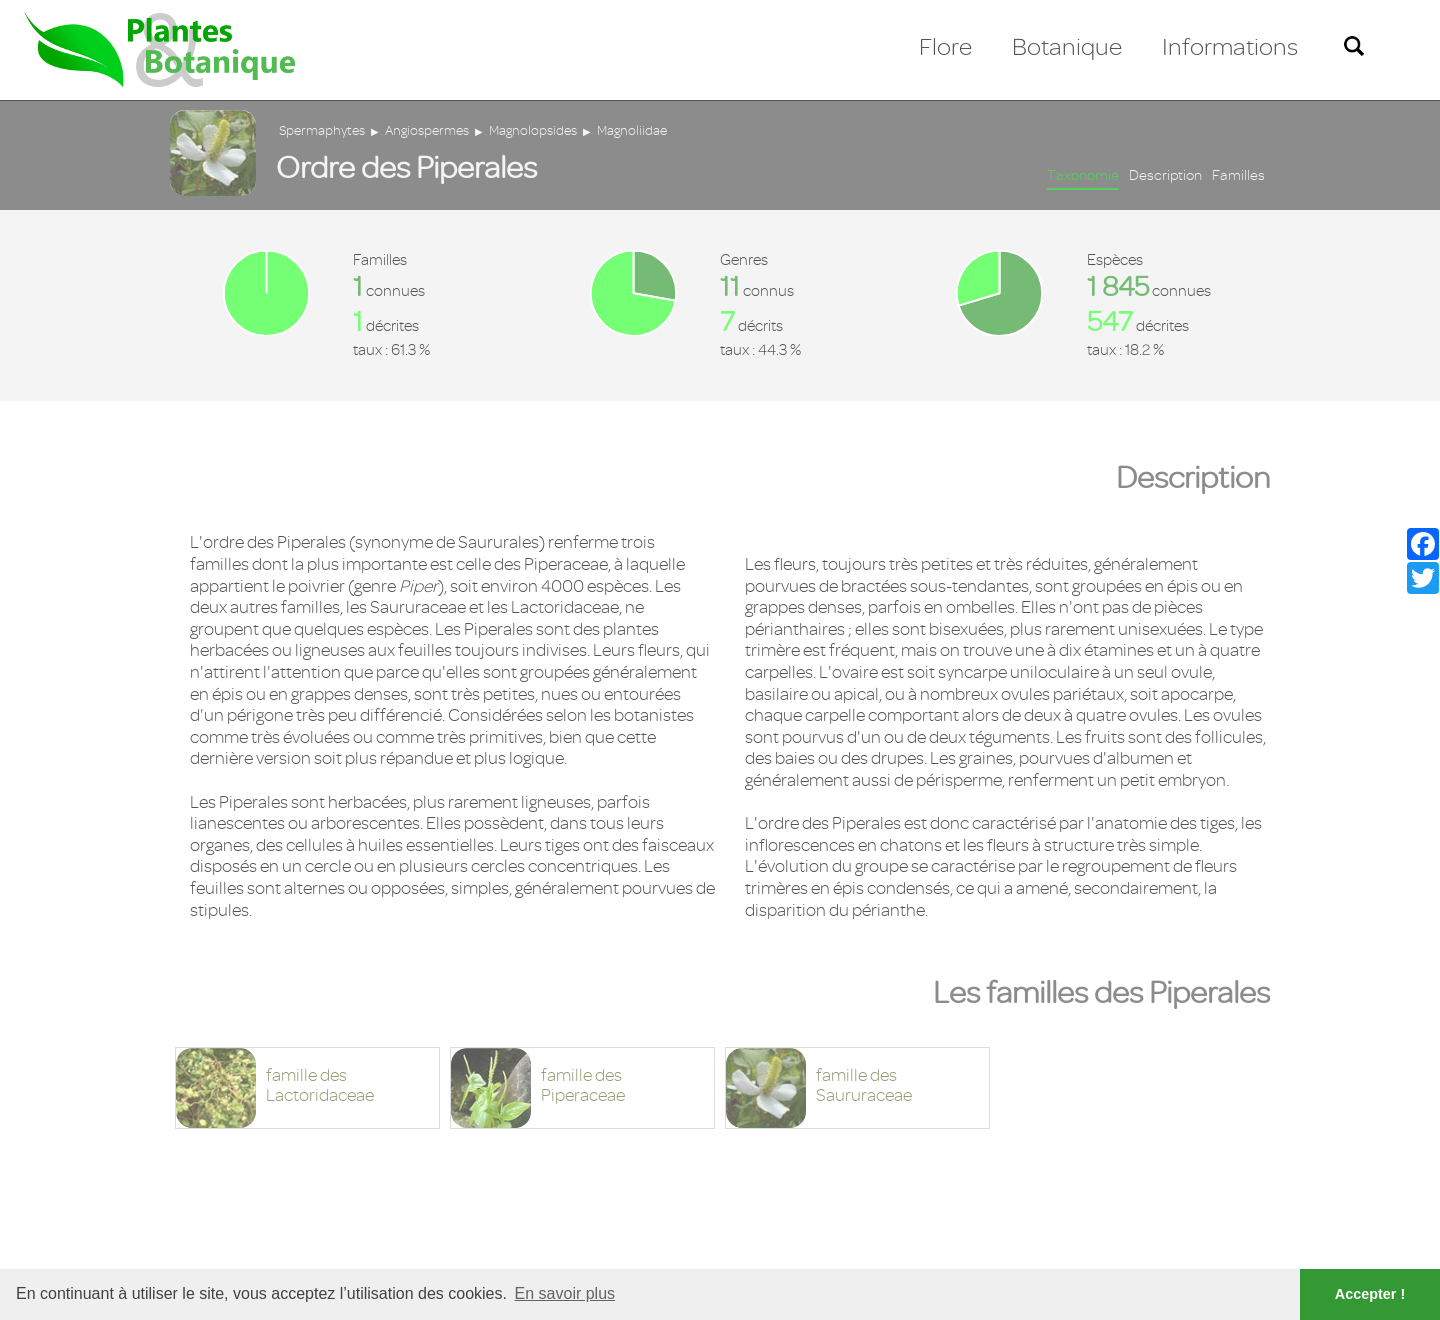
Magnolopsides (533, 130)
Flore (945, 47)
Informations (1230, 47)
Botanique (1067, 47)
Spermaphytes (322, 130)
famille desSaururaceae (864, 1085)
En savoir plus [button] (565, 1293)
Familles (1238, 175)
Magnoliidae (632, 130)
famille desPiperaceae (583, 1085)
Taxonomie (1083, 175)
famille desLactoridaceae (320, 1085)
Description (1165, 175)
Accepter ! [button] (1370, 1294)
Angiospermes (427, 130)
